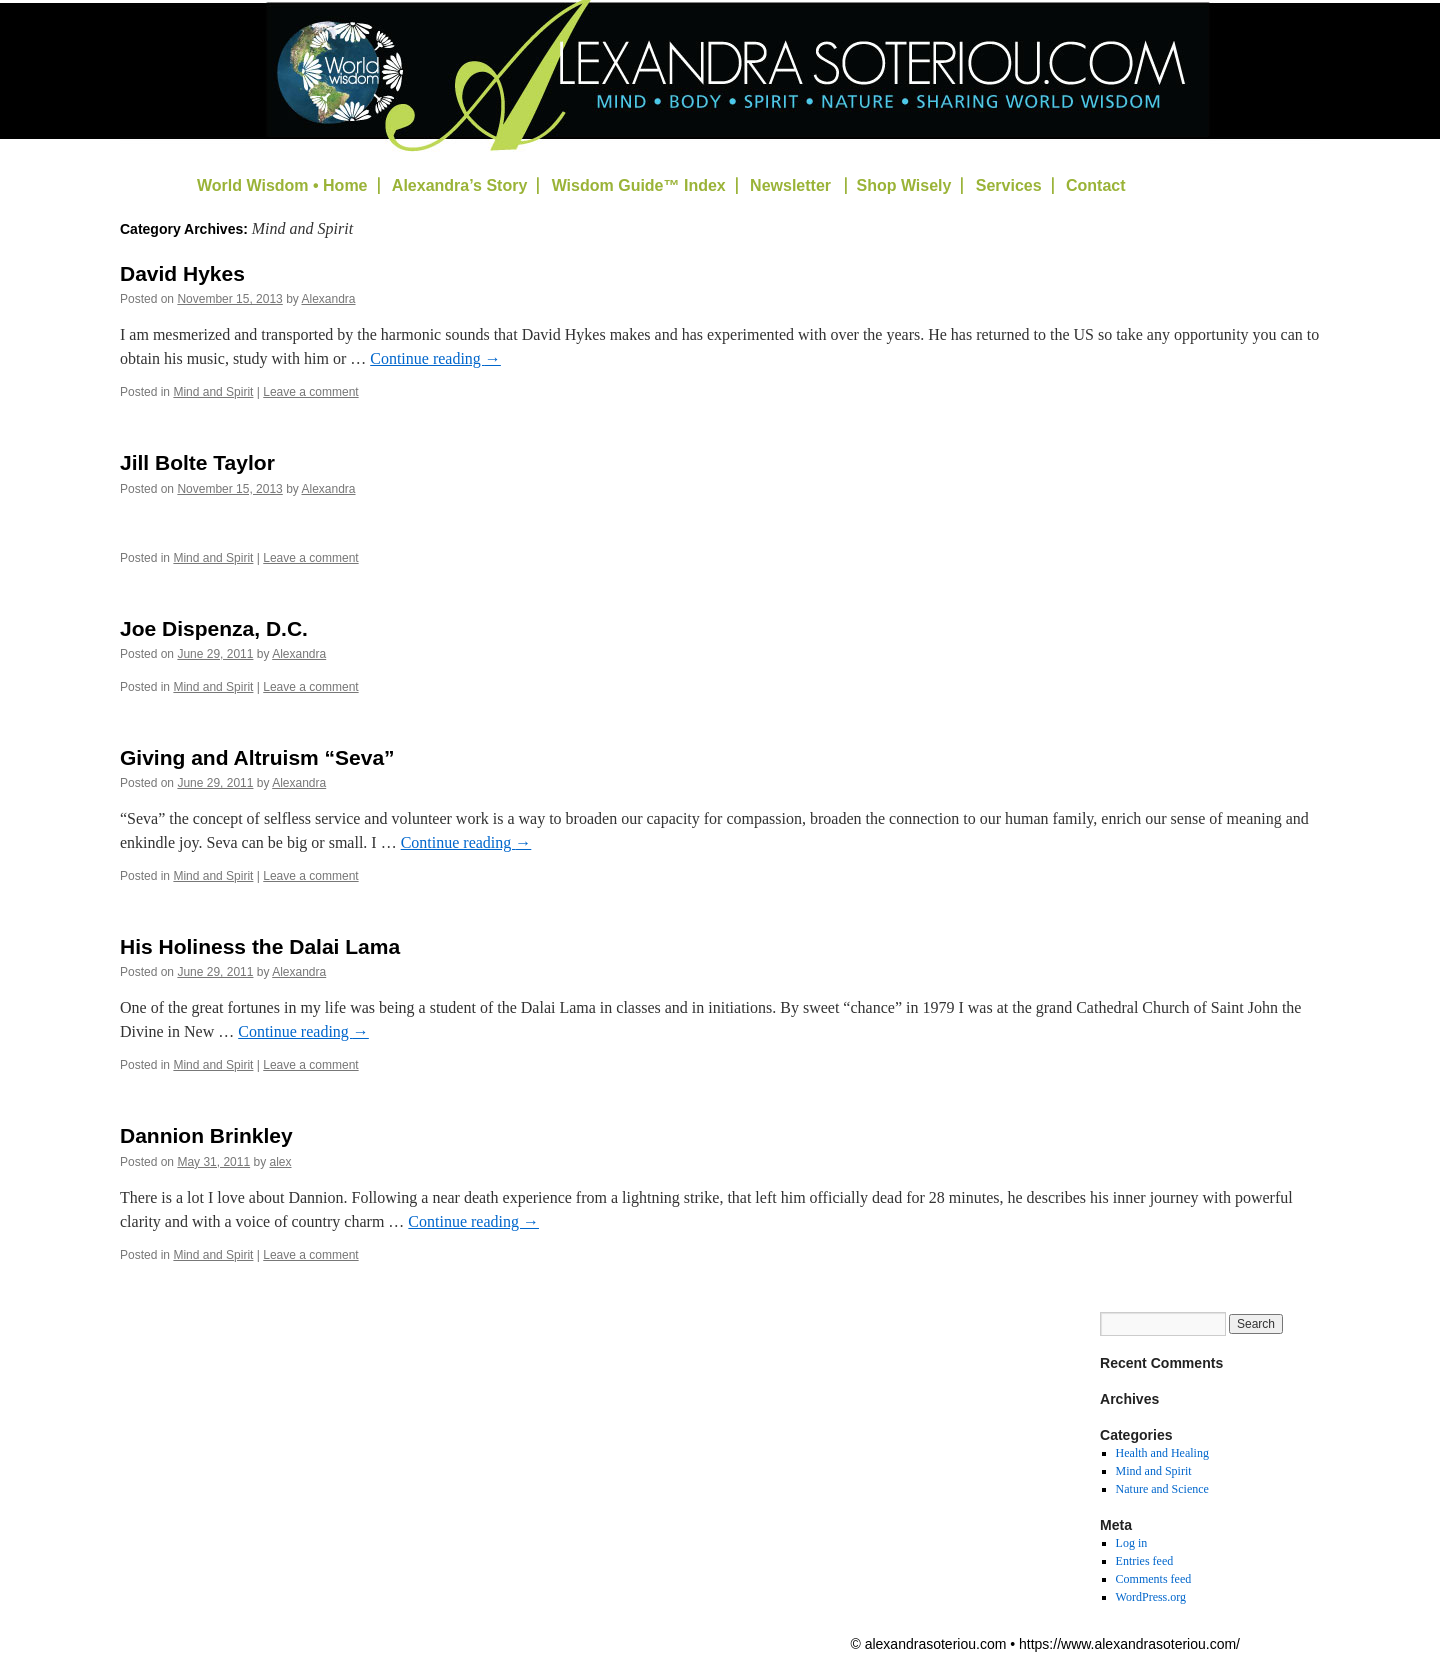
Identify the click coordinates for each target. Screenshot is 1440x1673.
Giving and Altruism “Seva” (257, 757)
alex (280, 1162)
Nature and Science (1162, 1489)
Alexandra (329, 299)
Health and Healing (1162, 1453)
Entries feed (1145, 1561)
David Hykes (182, 273)
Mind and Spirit (213, 392)
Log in (1132, 1543)
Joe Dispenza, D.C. (214, 628)
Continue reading (435, 358)
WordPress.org (1151, 1597)
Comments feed (1154, 1579)
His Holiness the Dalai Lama (260, 946)
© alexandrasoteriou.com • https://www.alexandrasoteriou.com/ (1045, 1644)
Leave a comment (310, 392)
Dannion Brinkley (206, 1135)
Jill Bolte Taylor (197, 462)
